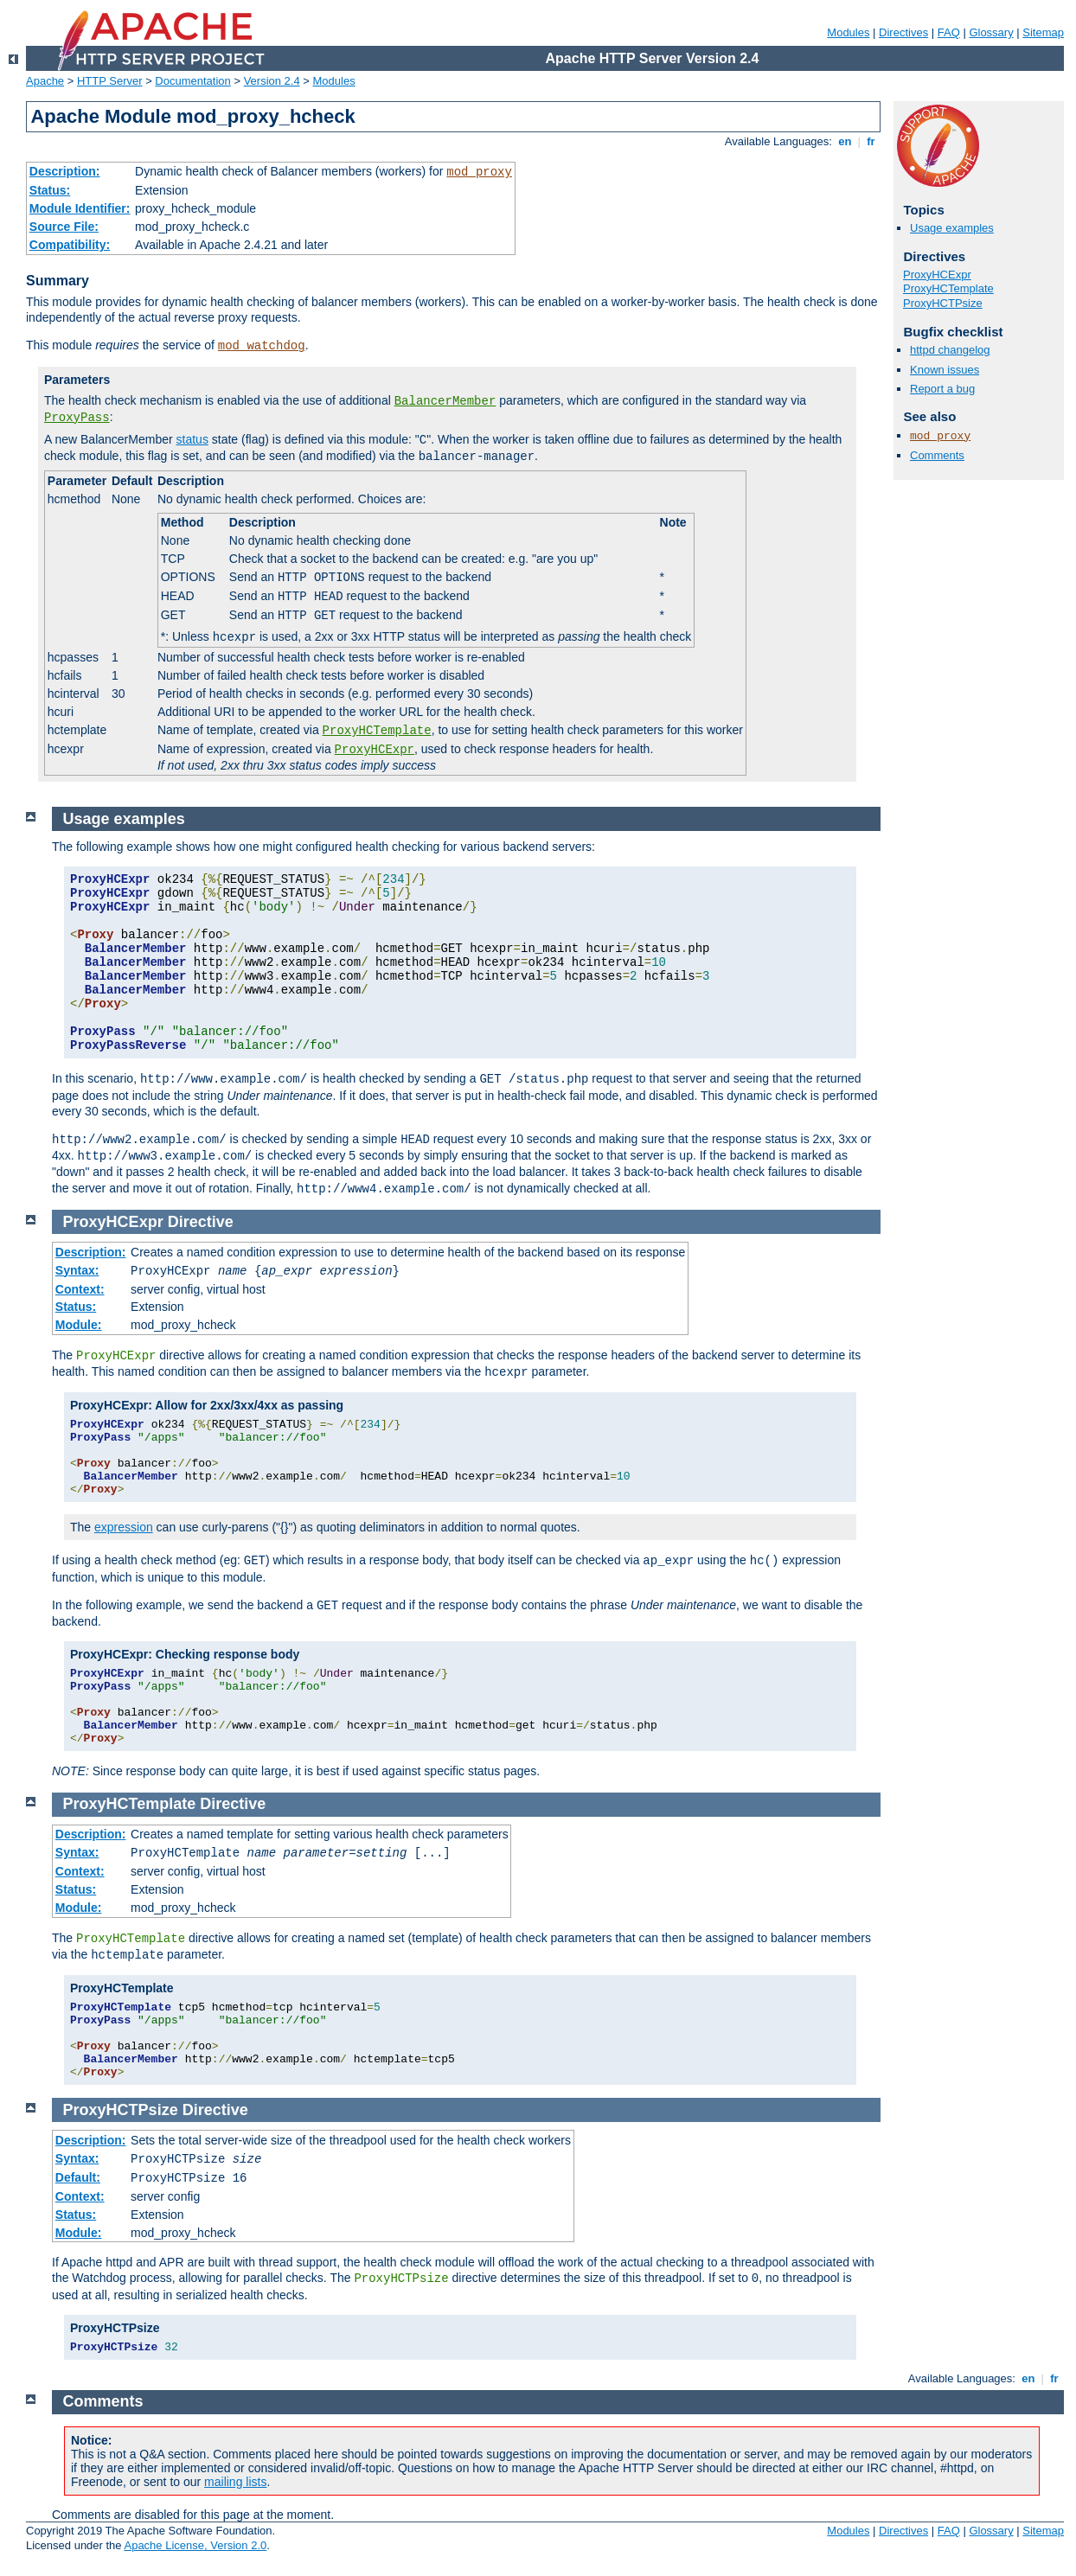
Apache (45, 80)
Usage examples (952, 227)
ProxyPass (77, 418)
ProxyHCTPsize (943, 303)
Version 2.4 (272, 80)
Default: (77, 2177)
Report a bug (942, 388)
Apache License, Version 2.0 (195, 2545)
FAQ (949, 32)
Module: (78, 1325)
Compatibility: (69, 245)
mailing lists (235, 2482)
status (192, 439)
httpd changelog (950, 349)
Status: (49, 190)
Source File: (64, 226)
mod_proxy (479, 172)
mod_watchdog (261, 346)
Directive (201, 1221)
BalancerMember (445, 401)
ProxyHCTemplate (377, 731)
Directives (903, 32)
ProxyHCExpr (374, 750)
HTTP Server (110, 80)
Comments (937, 455)
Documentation (192, 80)
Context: (80, 1289)
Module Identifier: (80, 208)
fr (871, 141)
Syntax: (77, 1270)
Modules (848, 32)
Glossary (991, 32)
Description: (64, 171)
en (845, 141)
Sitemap (1043, 32)
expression (123, 1527)
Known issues (944, 369)
